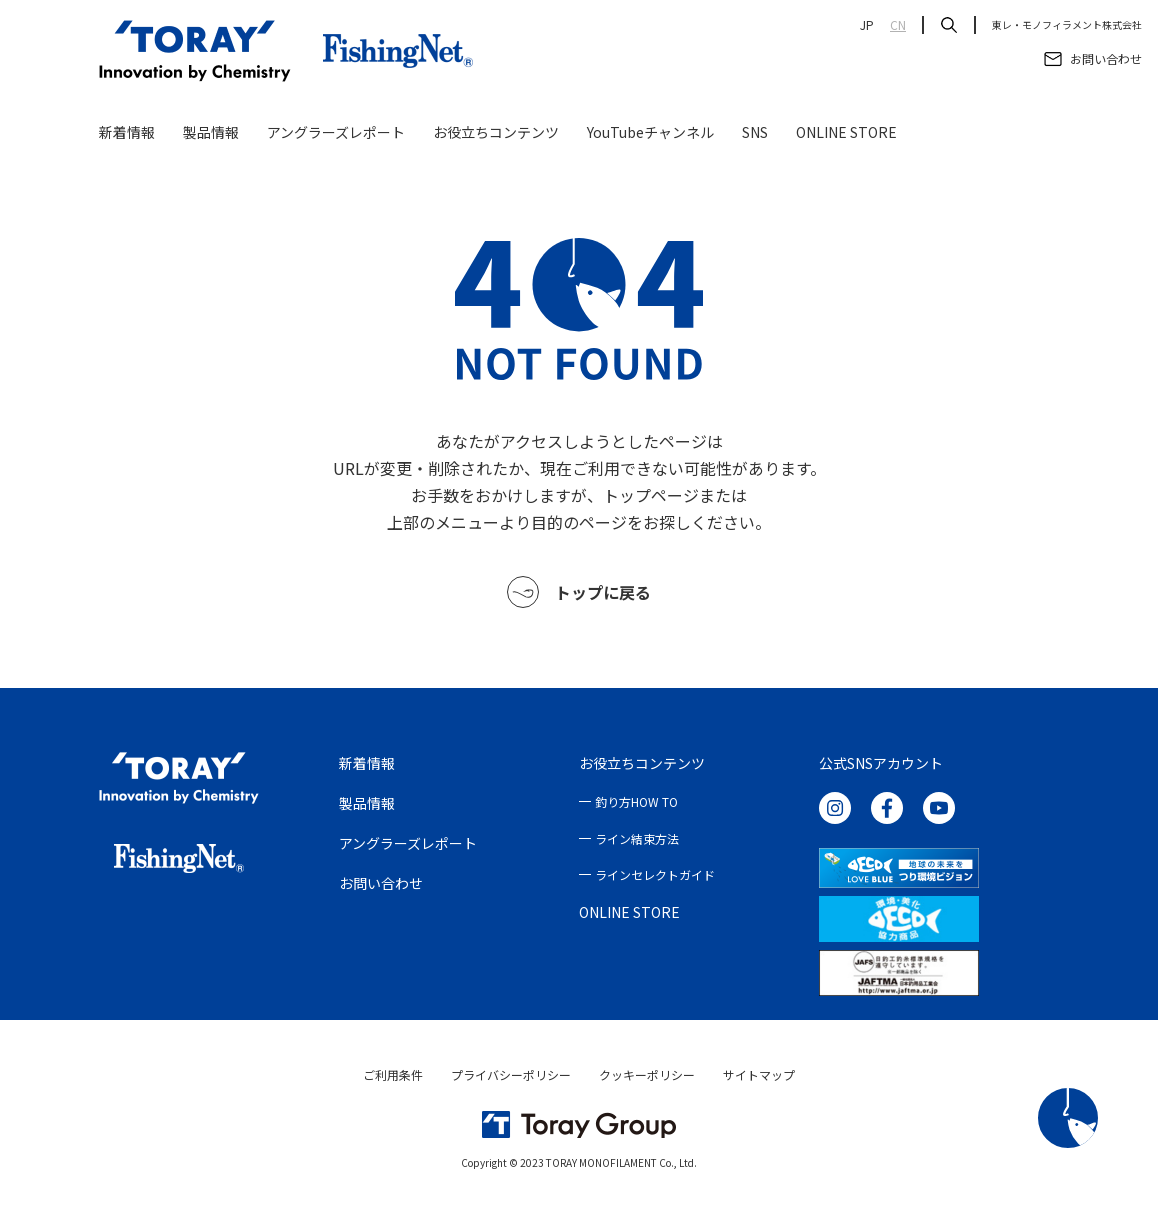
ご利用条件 (393, 1074)
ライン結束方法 (637, 838)
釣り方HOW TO (636, 801)
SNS (755, 132)
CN (898, 25)
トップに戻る (579, 592)
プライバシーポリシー (511, 1074)
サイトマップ (759, 1074)
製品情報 (211, 132)
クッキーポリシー (647, 1074)
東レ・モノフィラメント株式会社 (1067, 25)
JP (867, 25)
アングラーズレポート (336, 132)
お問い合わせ (381, 883)
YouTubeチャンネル (650, 132)
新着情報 (127, 132)
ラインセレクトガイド (655, 874)
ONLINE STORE (846, 132)
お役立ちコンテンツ (496, 132)
